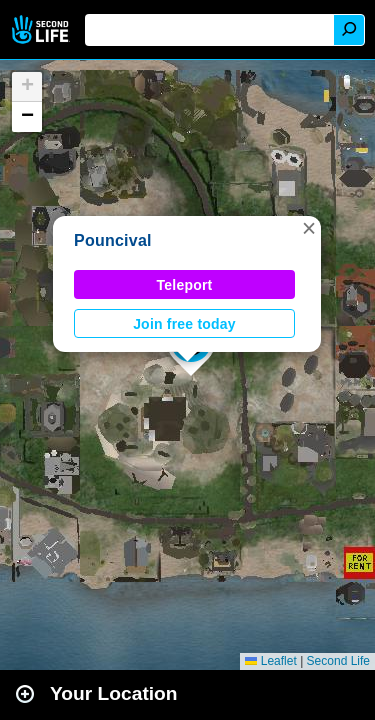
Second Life (42, 29)
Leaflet (270, 661)
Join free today (184, 324)
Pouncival (113, 240)
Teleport (185, 285)
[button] (309, 228)
